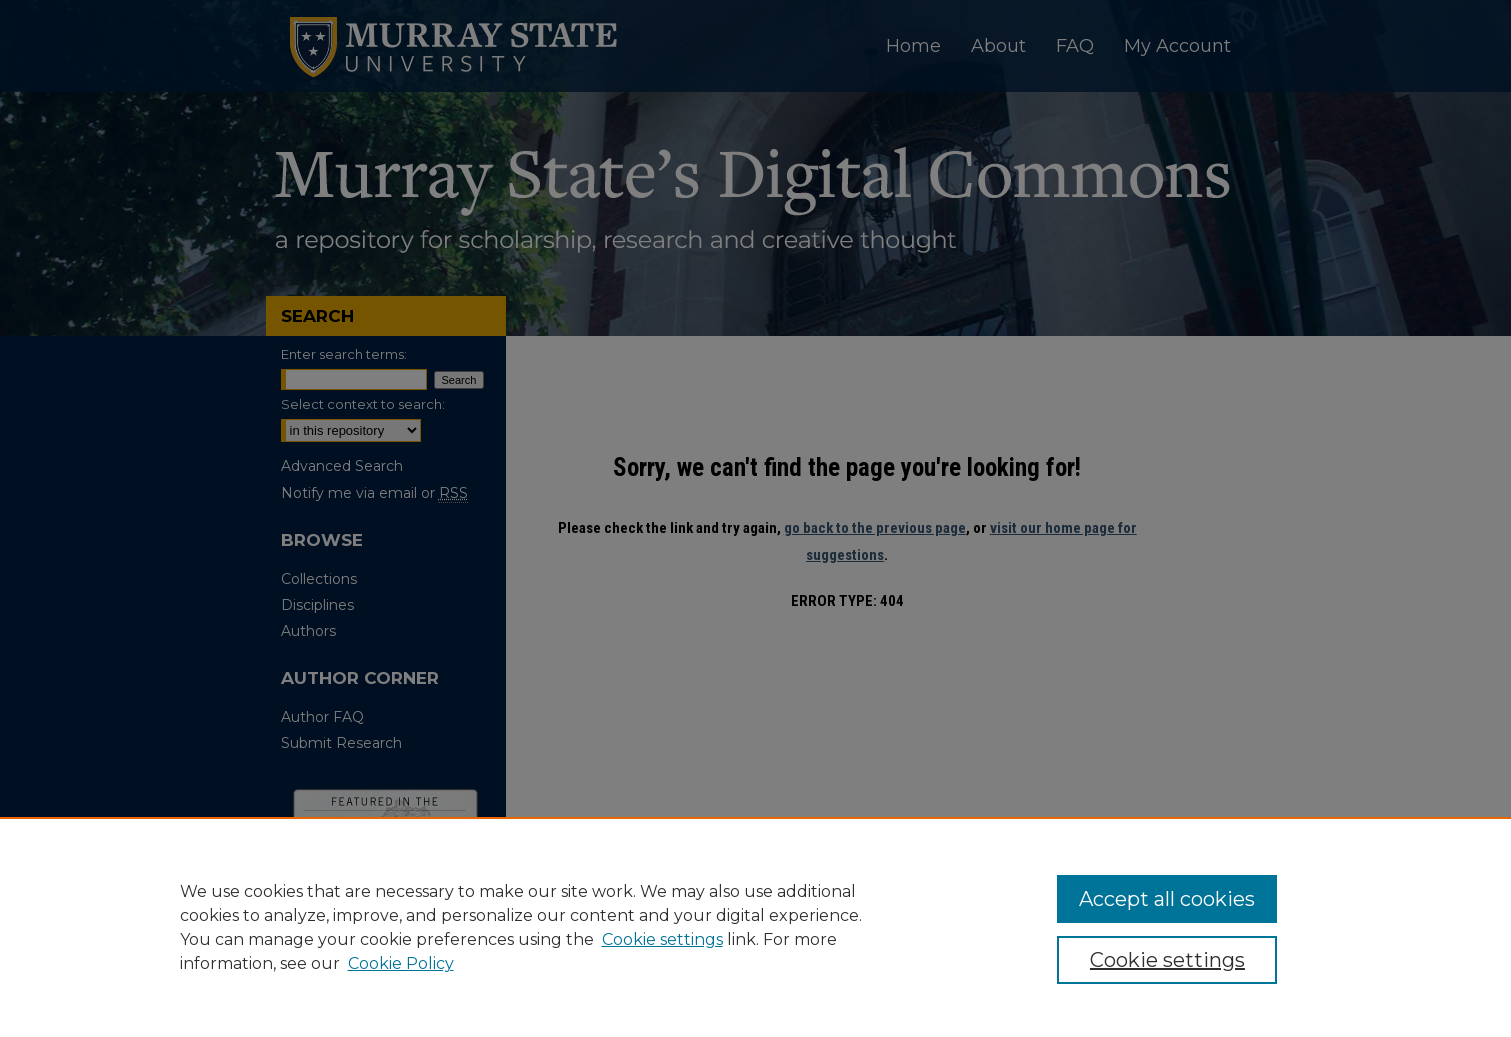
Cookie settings (662, 939)
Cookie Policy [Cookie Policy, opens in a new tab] (401, 963)
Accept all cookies (1167, 899)
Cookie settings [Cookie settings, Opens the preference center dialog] (1167, 960)
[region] (755, 927)
